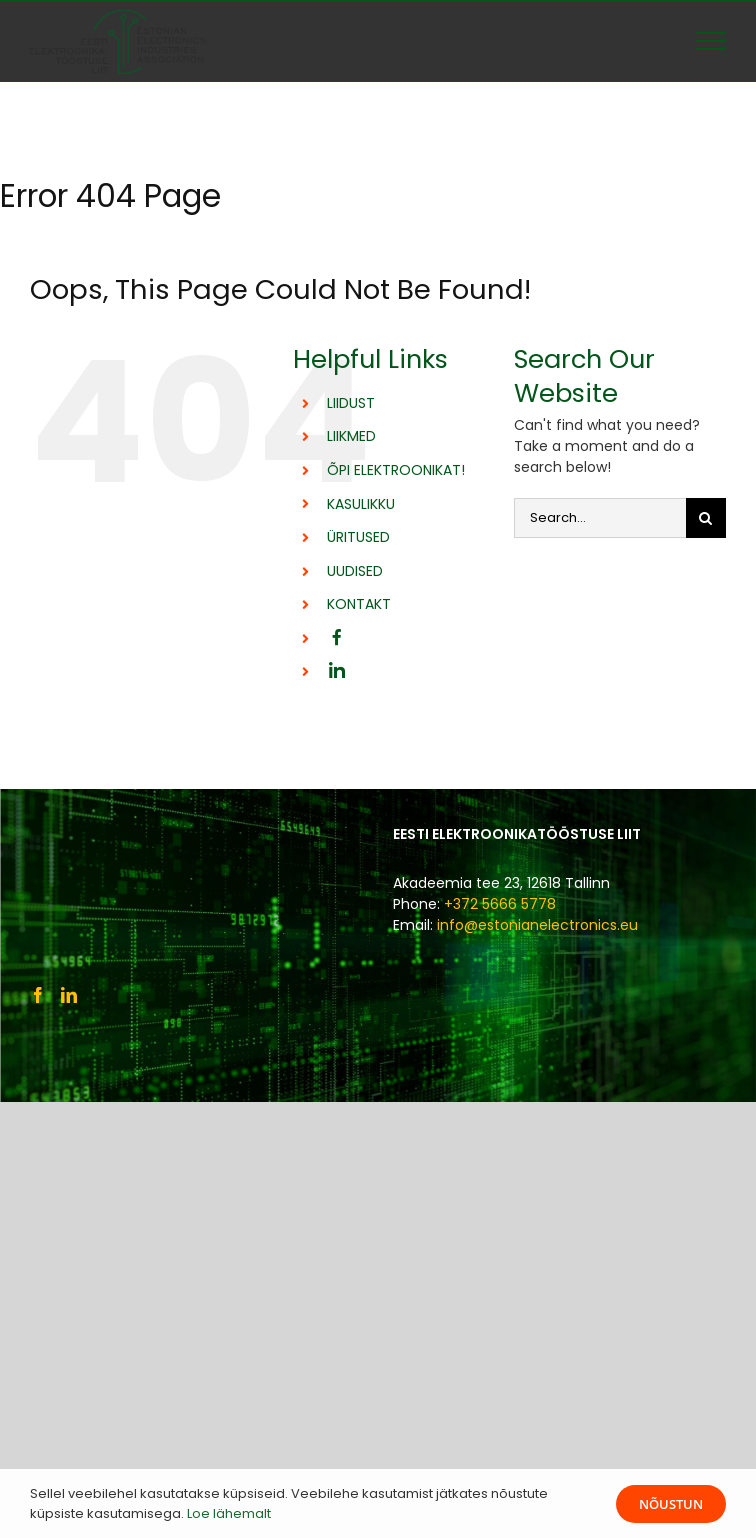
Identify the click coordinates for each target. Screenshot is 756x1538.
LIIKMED (351, 436)
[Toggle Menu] (711, 41)
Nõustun (671, 1504)
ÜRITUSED (358, 537)
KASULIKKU (361, 504)
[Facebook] (38, 995)
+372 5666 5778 (500, 904)
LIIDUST (351, 403)
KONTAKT (359, 604)
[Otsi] (706, 518)
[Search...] (600, 518)
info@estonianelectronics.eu (537, 925)
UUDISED (355, 571)
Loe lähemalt (229, 1513)
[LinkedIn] (69, 995)
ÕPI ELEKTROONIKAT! (396, 470)
